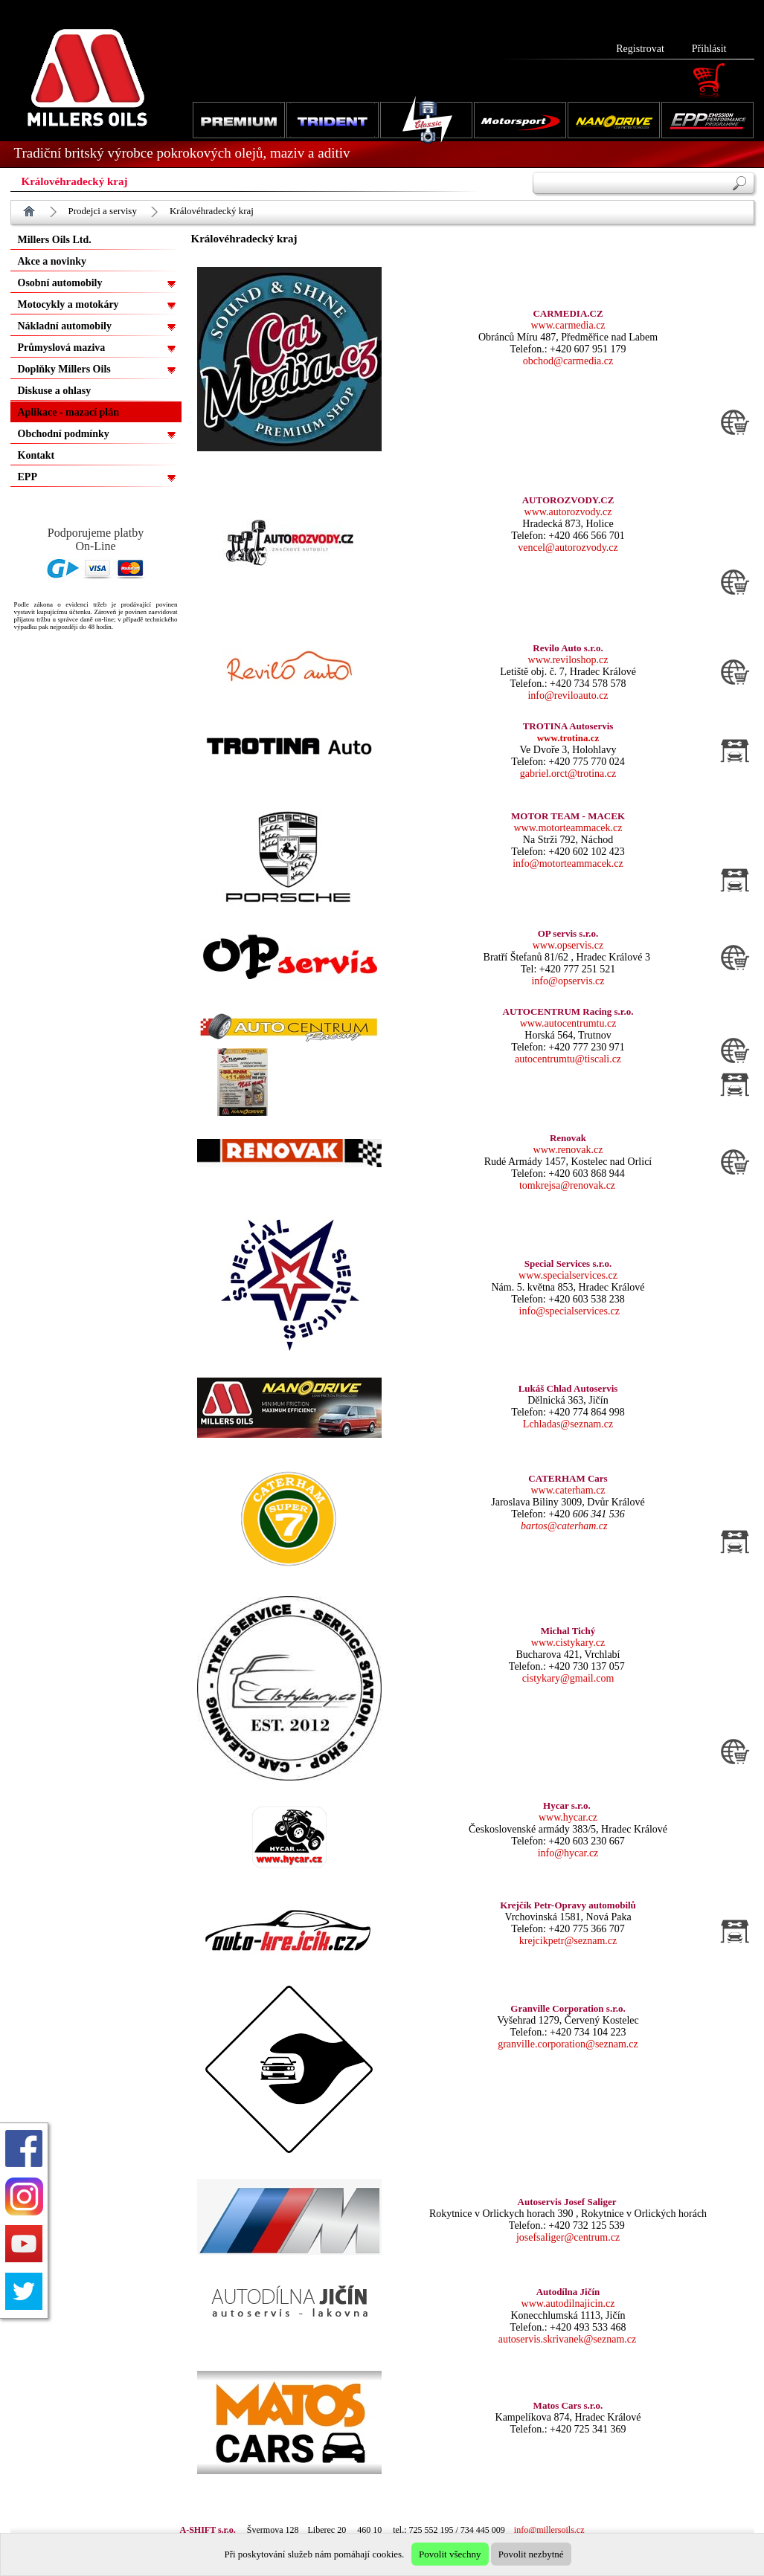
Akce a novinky (52, 261)
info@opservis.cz (567, 981)
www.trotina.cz (568, 737)
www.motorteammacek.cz (567, 827)
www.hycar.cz (568, 1817)
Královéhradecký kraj (212, 210)
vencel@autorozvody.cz (567, 547)
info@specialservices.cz (569, 1311)
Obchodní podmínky (63, 433)
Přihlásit (709, 48)
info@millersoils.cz (549, 2530)
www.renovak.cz (568, 1149)
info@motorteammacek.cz (568, 863)
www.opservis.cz (568, 945)
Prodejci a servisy (102, 210)
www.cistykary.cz (568, 1642)
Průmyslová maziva (62, 347)
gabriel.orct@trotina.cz (568, 773)
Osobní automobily (60, 282)
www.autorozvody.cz (568, 511)
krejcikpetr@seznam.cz (568, 1940)
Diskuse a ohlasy (55, 390)
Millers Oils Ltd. (55, 239)
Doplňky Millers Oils (64, 369)
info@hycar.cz (568, 1853)
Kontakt (36, 455)
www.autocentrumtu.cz (568, 1023)
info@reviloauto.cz (567, 695)
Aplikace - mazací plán (69, 412)
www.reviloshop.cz (568, 659)
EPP (27, 476)
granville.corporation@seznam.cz (568, 2044)
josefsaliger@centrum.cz (568, 2237)
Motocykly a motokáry (68, 304)
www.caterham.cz (567, 1490)
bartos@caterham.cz (564, 1525)
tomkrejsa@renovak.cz (567, 1185)
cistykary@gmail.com (568, 1678)
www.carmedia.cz (567, 325)
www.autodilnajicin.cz (568, 2303)
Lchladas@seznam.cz (568, 1424)
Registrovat (640, 48)
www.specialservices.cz (568, 1275)
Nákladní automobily (65, 326)
